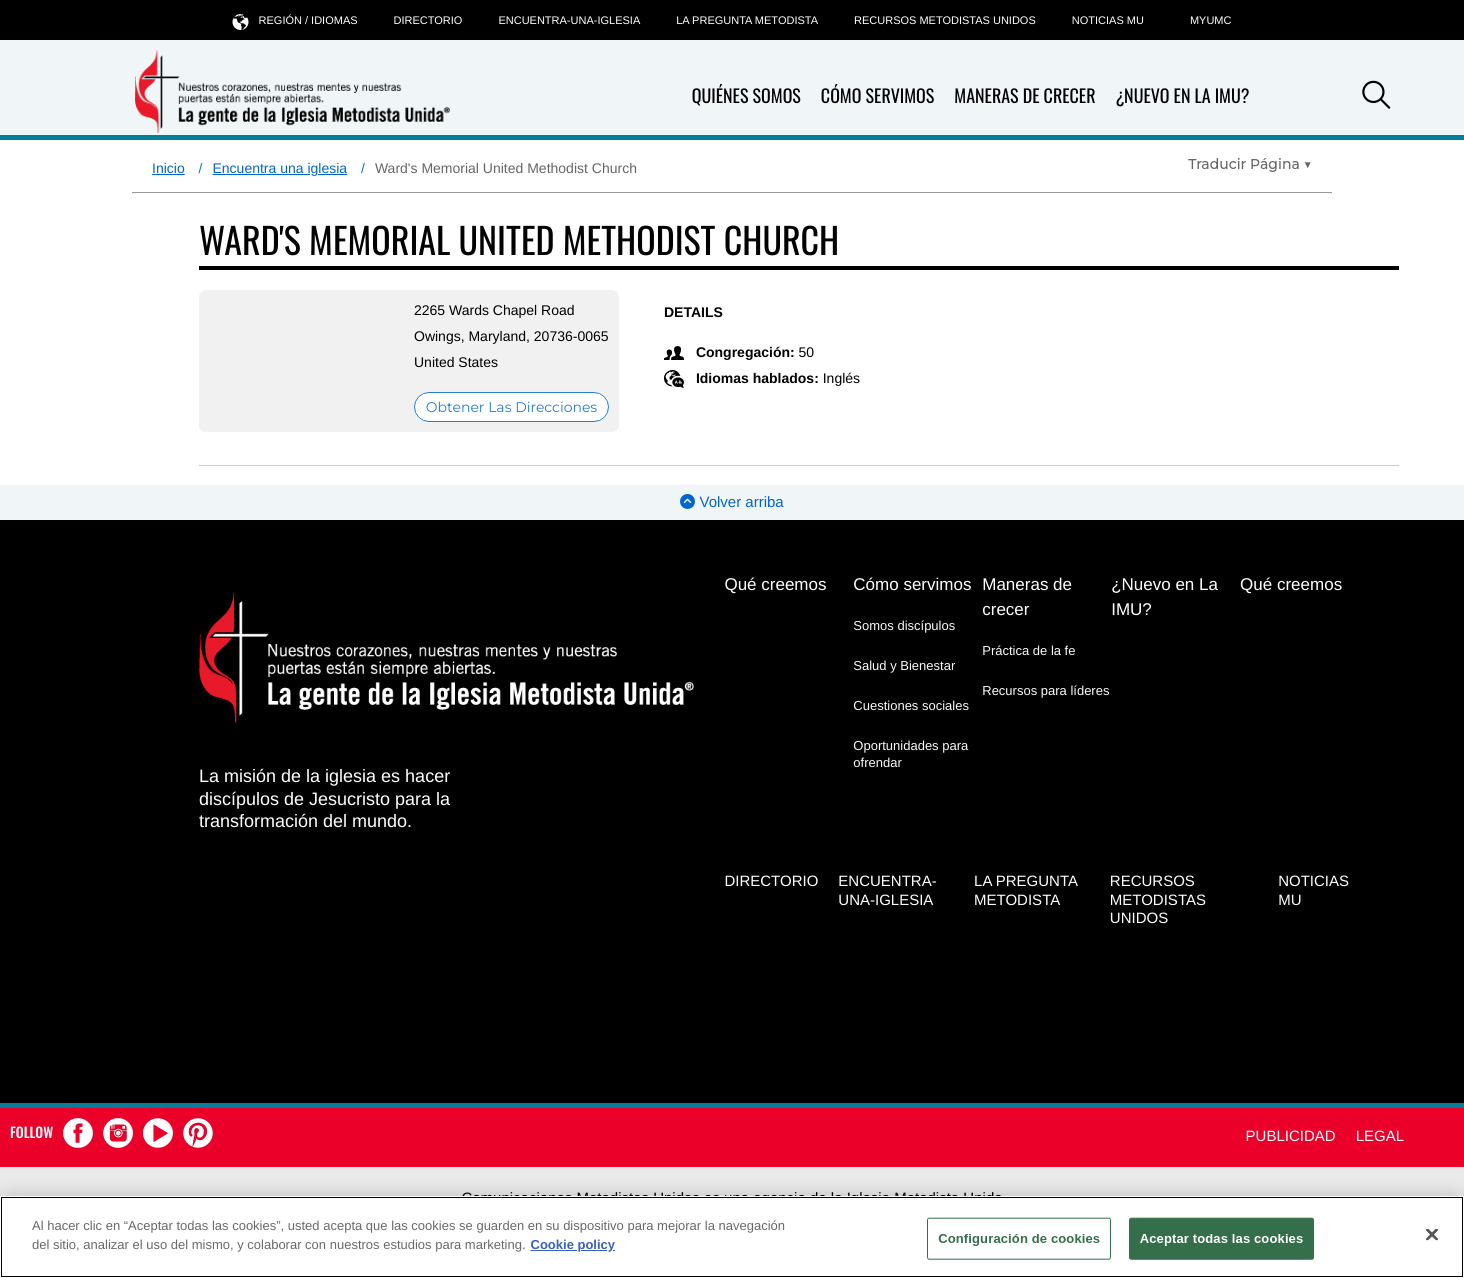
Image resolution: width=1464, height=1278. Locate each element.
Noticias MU (1108, 21)
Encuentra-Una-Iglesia (569, 21)
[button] (1376, 98)
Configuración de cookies (1019, 1238)
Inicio (168, 168)
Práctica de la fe (1028, 650)
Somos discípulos (904, 625)
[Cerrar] (1432, 1234)
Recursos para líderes (1045, 690)
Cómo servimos (877, 96)
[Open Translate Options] (1250, 164)
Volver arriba (731, 502)
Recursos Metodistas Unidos (945, 21)
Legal (1380, 1136)
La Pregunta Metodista (747, 21)
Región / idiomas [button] (295, 20)
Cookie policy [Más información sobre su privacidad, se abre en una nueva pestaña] (573, 1244)
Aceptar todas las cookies (1222, 1238)
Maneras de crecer (1024, 96)
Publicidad (1291, 1136)
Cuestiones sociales (911, 705)
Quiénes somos (746, 96)
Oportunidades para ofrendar (910, 753)
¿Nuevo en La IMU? (1182, 96)
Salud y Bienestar (904, 665)
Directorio (428, 21)
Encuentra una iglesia (279, 168)
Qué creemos (775, 584)
